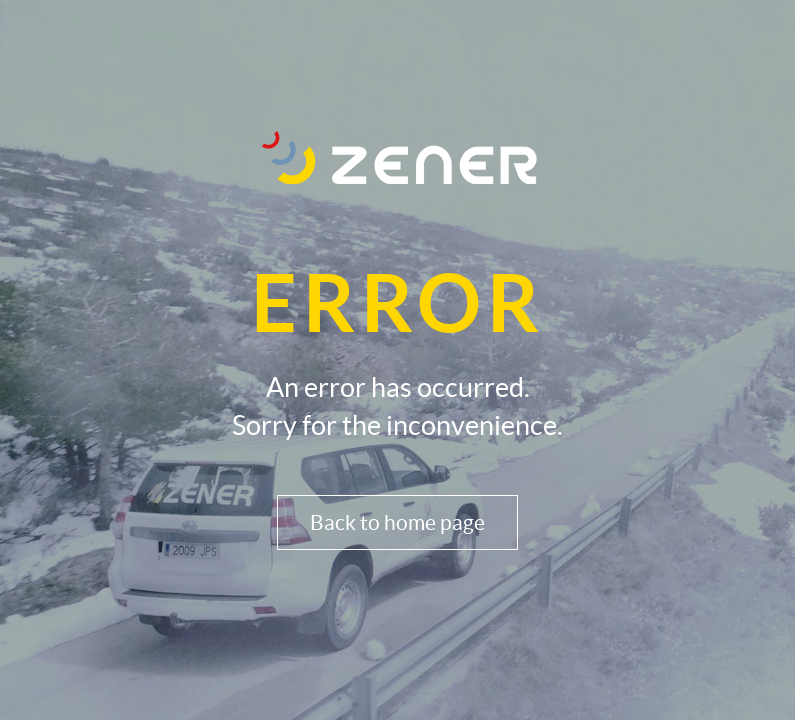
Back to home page (397, 522)
